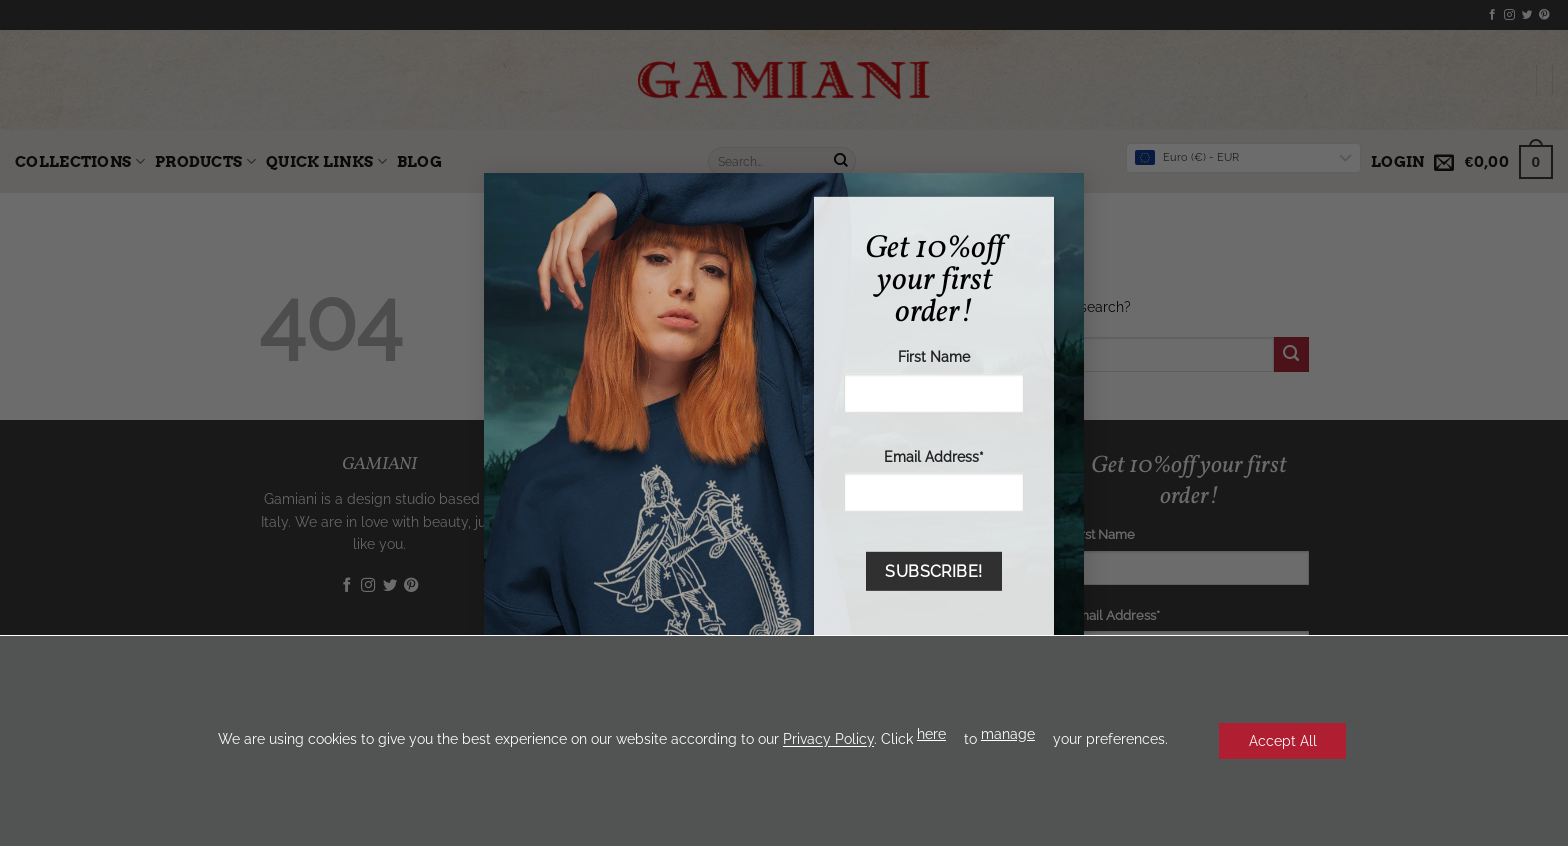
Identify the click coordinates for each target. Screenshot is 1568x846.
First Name (934, 356)
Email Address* (934, 455)
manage (1007, 734)
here (930, 734)
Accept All (1283, 741)
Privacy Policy (827, 740)
